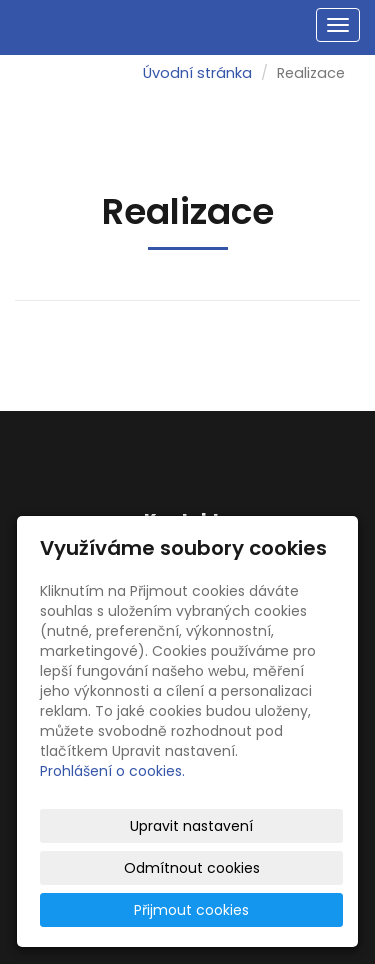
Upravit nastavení (191, 826)
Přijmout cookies (191, 910)
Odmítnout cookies (192, 868)
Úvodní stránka (197, 73)
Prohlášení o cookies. (112, 771)
